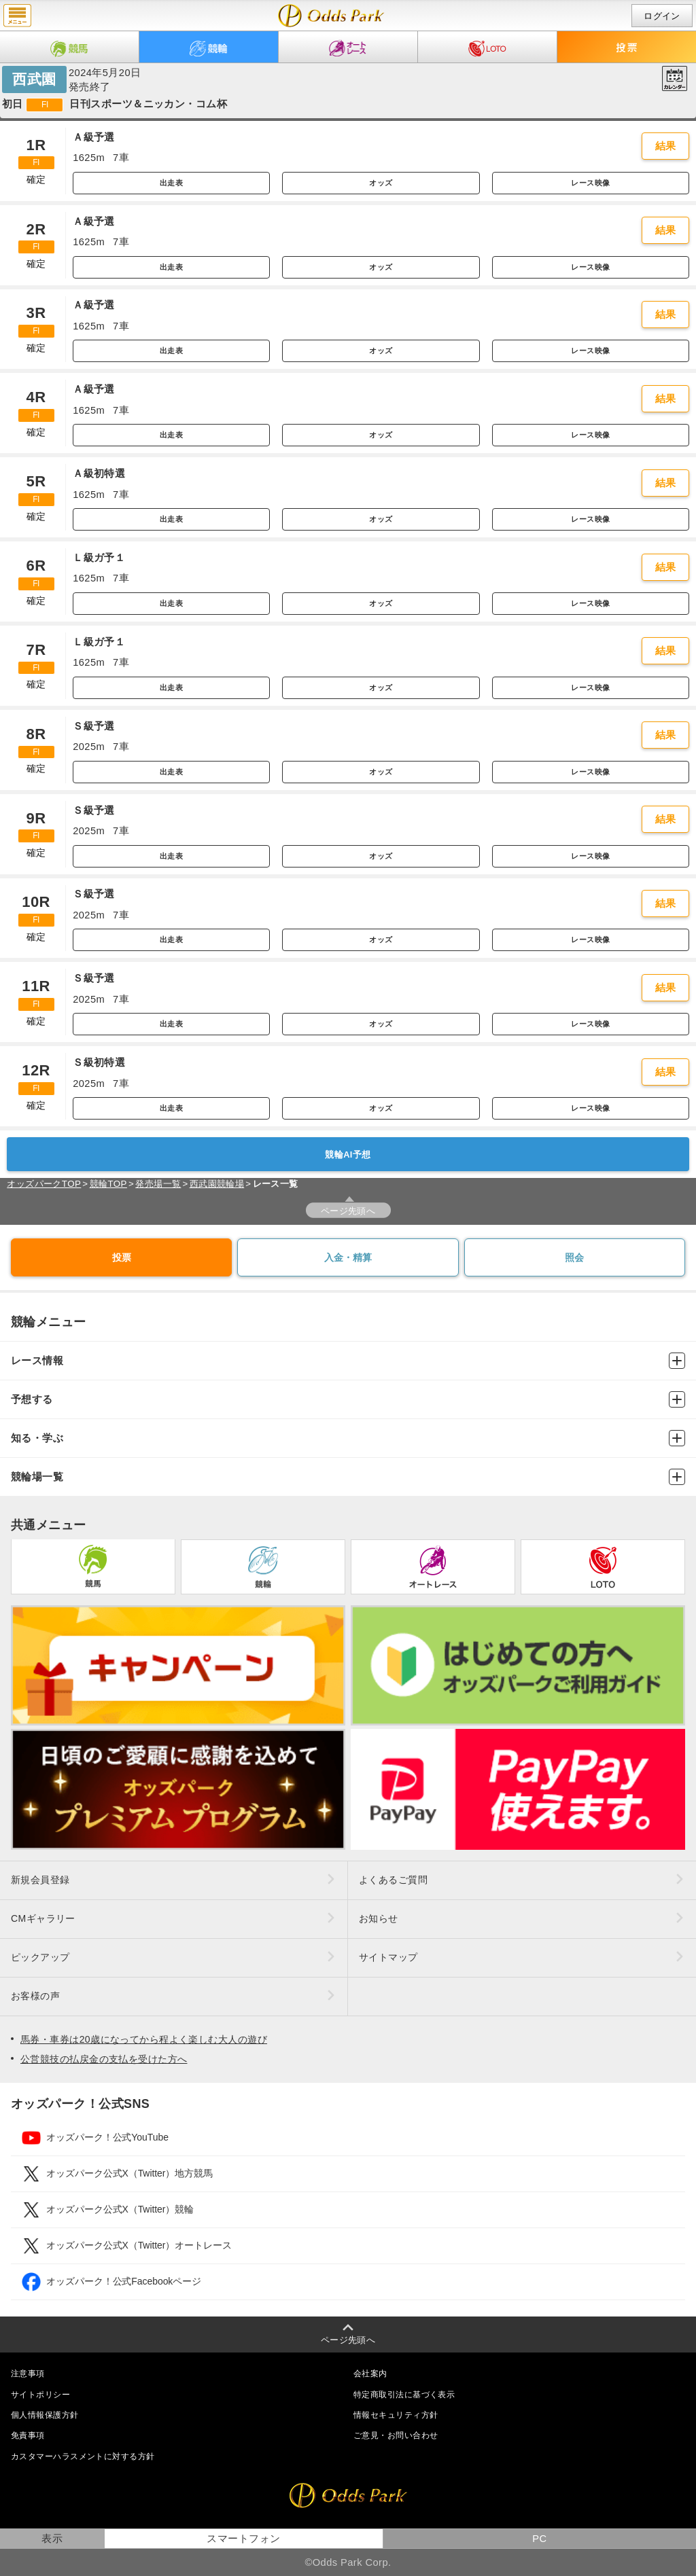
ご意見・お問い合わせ (395, 2435)
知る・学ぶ (348, 1438)
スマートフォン (243, 2538)
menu (17, 15)
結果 (665, 146)
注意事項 (28, 2373)
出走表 (171, 183)
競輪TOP (108, 1184)
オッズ (380, 183)
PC (539, 2538)
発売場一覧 (158, 1184)
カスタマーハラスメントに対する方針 (82, 2456)
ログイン (662, 16)
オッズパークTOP (44, 1184)
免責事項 (28, 2435)
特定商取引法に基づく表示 (404, 2394)
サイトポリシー (40, 2394)
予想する (348, 1399)
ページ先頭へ (348, 1211)
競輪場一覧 (348, 1477)
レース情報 (348, 1361)
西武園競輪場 (217, 1184)
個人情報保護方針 (45, 2415)
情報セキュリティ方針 (395, 2415)
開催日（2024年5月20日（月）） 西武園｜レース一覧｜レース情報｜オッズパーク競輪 (331, 15)
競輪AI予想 (347, 1154)
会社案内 (370, 2373)
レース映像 (590, 183)
